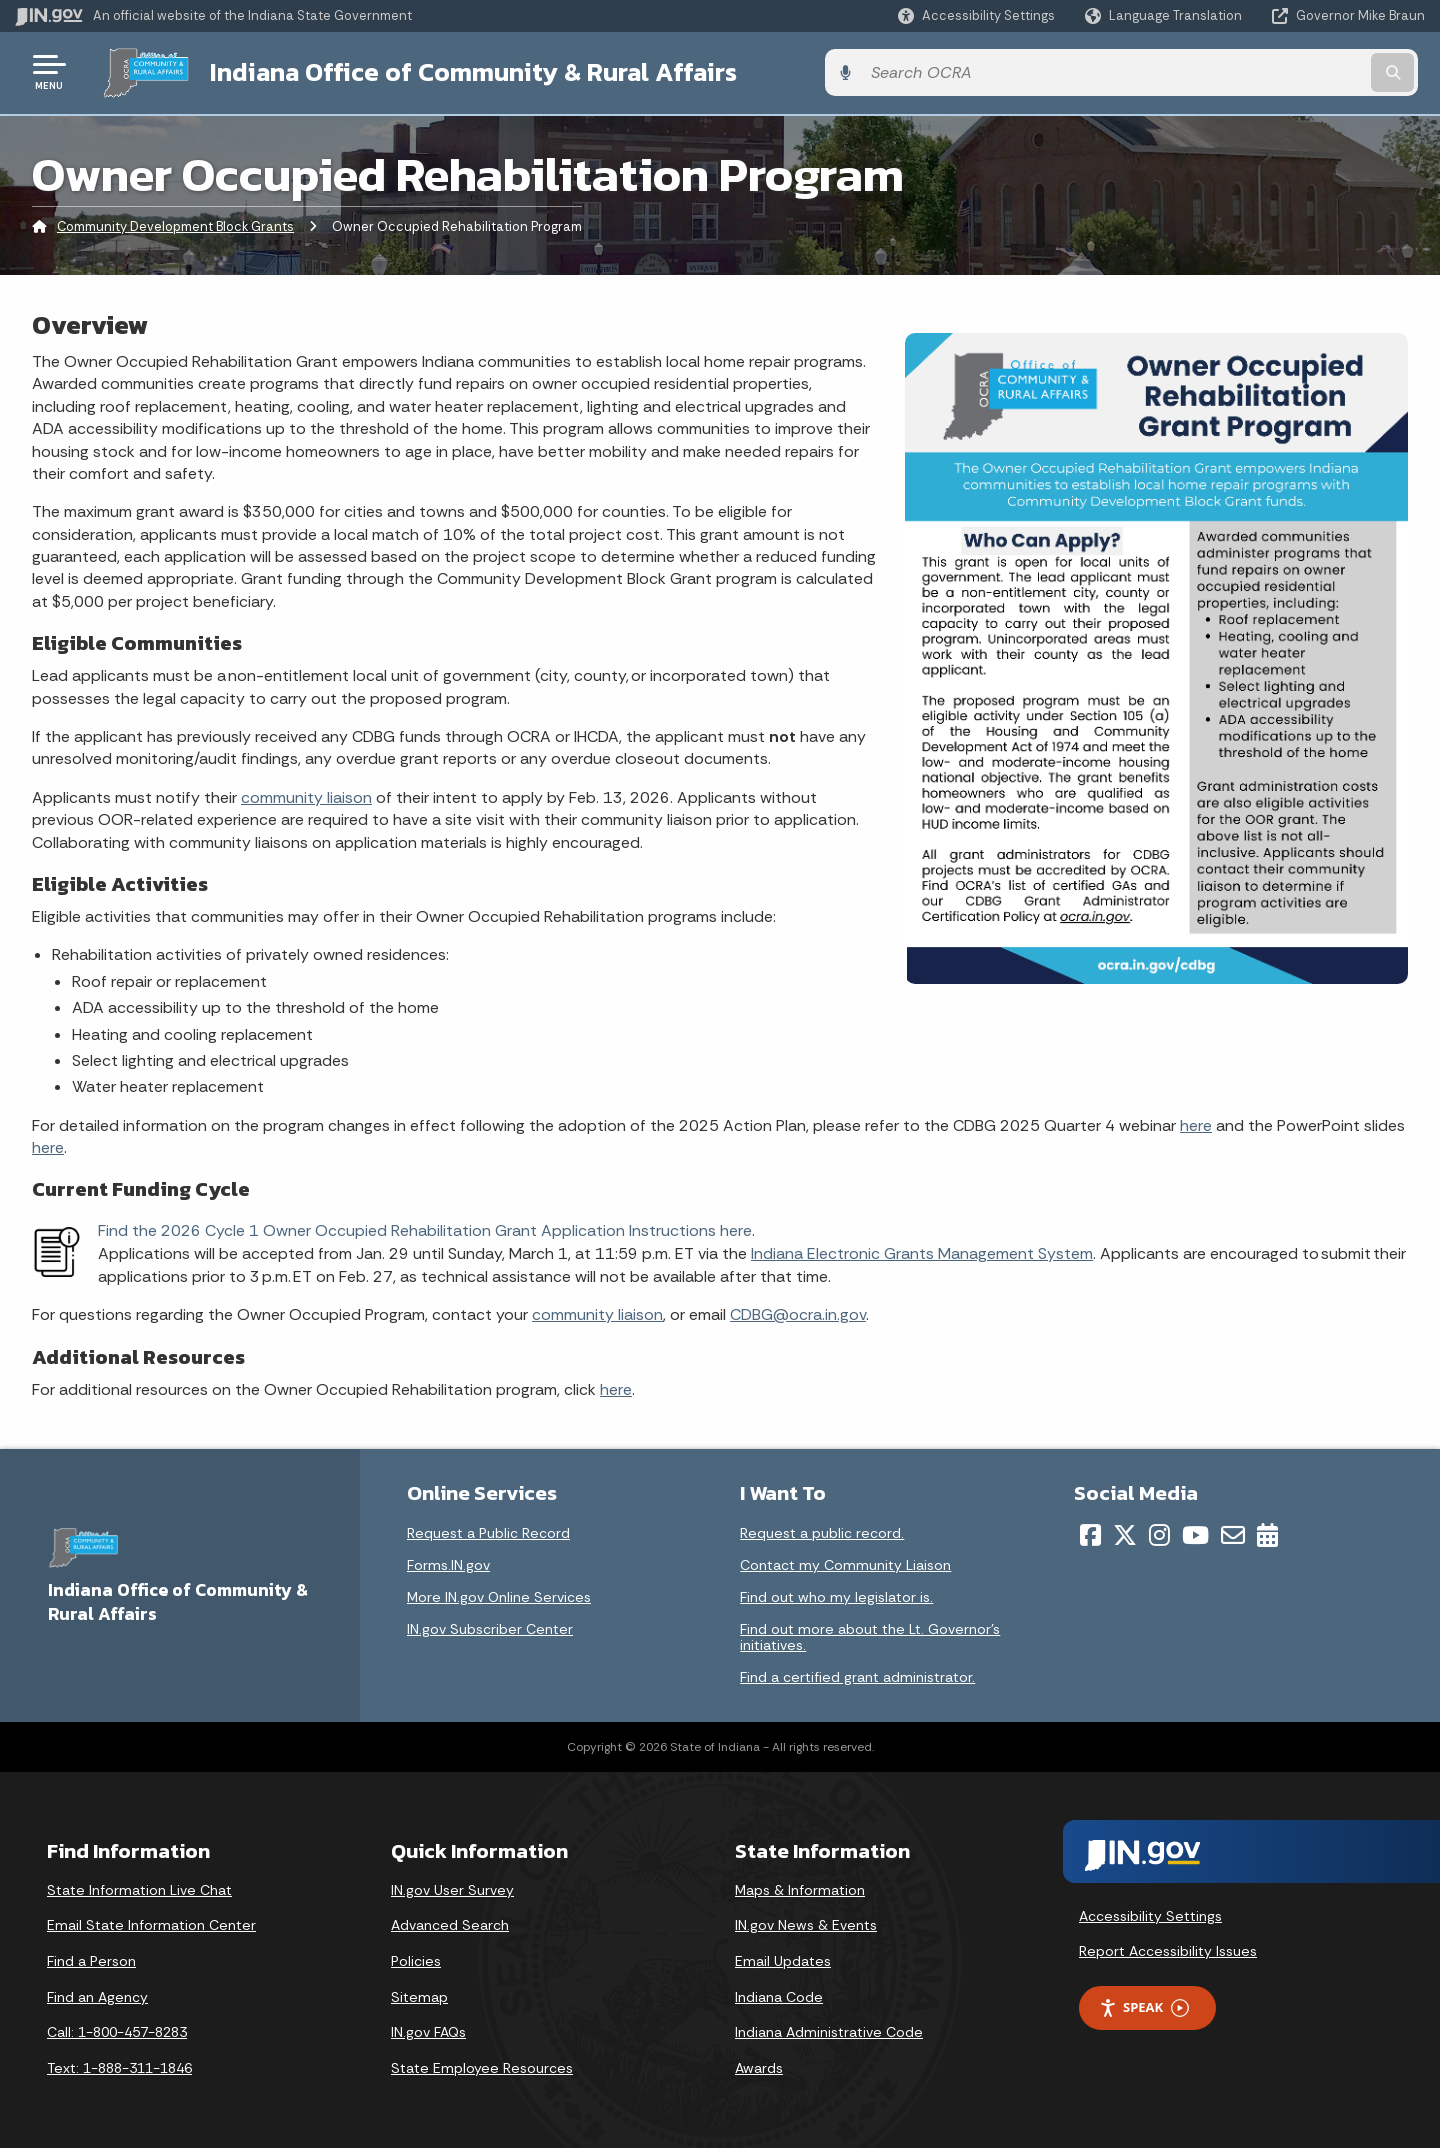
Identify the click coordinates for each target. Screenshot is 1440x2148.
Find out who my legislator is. (836, 1594)
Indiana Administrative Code (829, 2030)
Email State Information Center (151, 1923)
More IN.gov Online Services (499, 1594)
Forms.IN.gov (448, 1562)
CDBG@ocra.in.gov (798, 1312)
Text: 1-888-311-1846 (119, 2065)
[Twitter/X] (1125, 1532)
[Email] (1233, 1532)
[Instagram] (1159, 1532)
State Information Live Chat (139, 1887)
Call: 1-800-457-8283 (117, 2030)
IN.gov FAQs (428, 2030)
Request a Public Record (488, 1530)
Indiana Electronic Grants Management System (922, 1251)
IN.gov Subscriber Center (490, 1626)
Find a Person (91, 1959)
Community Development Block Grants (175, 224)
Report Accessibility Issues (1168, 1949)
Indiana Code (779, 1994)
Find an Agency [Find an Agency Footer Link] (97, 1994)
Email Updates (783, 1959)
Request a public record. (822, 1530)
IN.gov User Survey (452, 1887)
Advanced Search (450, 1923)
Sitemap (419, 1994)
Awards (759, 2065)
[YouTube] (1195, 1532)
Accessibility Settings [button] (1150, 1913)
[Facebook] (1090, 1532)
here (1196, 1122)
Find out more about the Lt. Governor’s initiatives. (870, 1634)
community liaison (306, 794)
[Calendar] (1267, 1532)
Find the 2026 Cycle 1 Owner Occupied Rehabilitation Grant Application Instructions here (425, 1228)
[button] (976, 15)
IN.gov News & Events (806, 1923)
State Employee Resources (482, 2065)
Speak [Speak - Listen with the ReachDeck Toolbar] (1144, 2005)
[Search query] (1262, 71)
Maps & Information (800, 1887)
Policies (416, 1959)
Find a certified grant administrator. (857, 1674)
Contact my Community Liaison (845, 1562)
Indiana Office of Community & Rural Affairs (461, 71)
